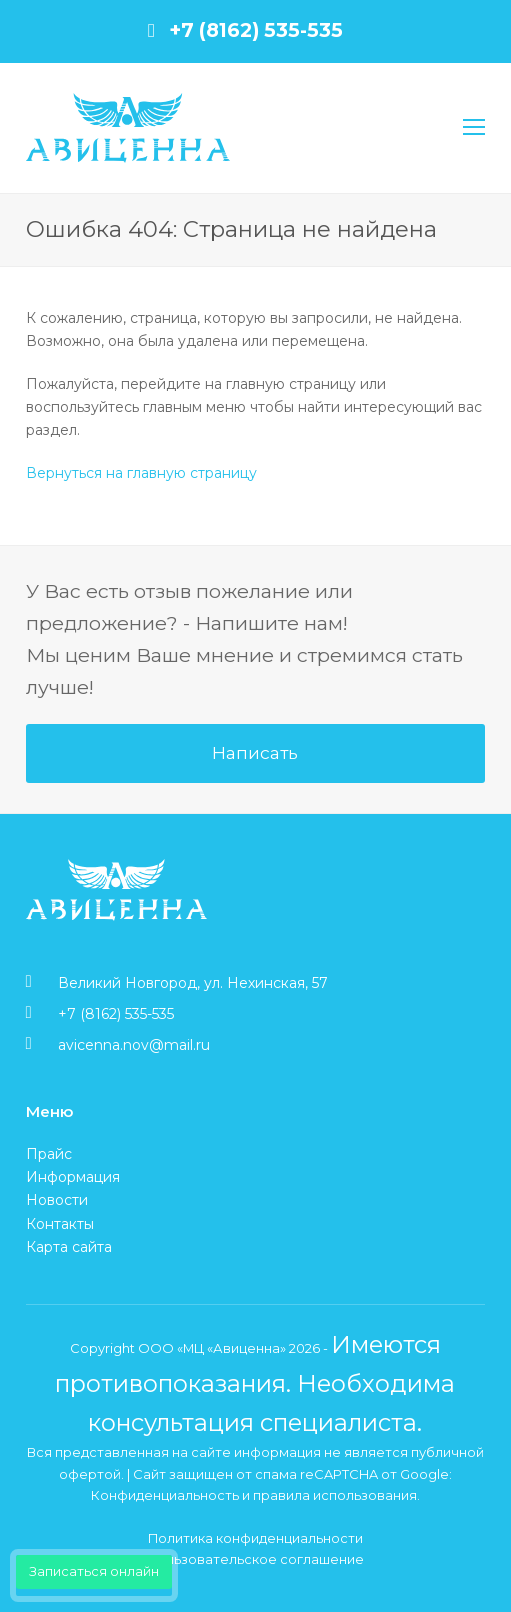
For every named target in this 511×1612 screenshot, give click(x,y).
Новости (57, 1200)
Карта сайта (69, 1247)
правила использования (335, 1495)
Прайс (49, 1154)
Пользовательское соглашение (255, 1559)
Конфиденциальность (165, 1495)
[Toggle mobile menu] (474, 128)
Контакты (60, 1224)
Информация (73, 1177)
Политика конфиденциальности (255, 1538)
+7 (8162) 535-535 (256, 30)
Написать (255, 752)
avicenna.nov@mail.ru (134, 1045)
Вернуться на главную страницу (141, 473)
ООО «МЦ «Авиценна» (212, 1348)
